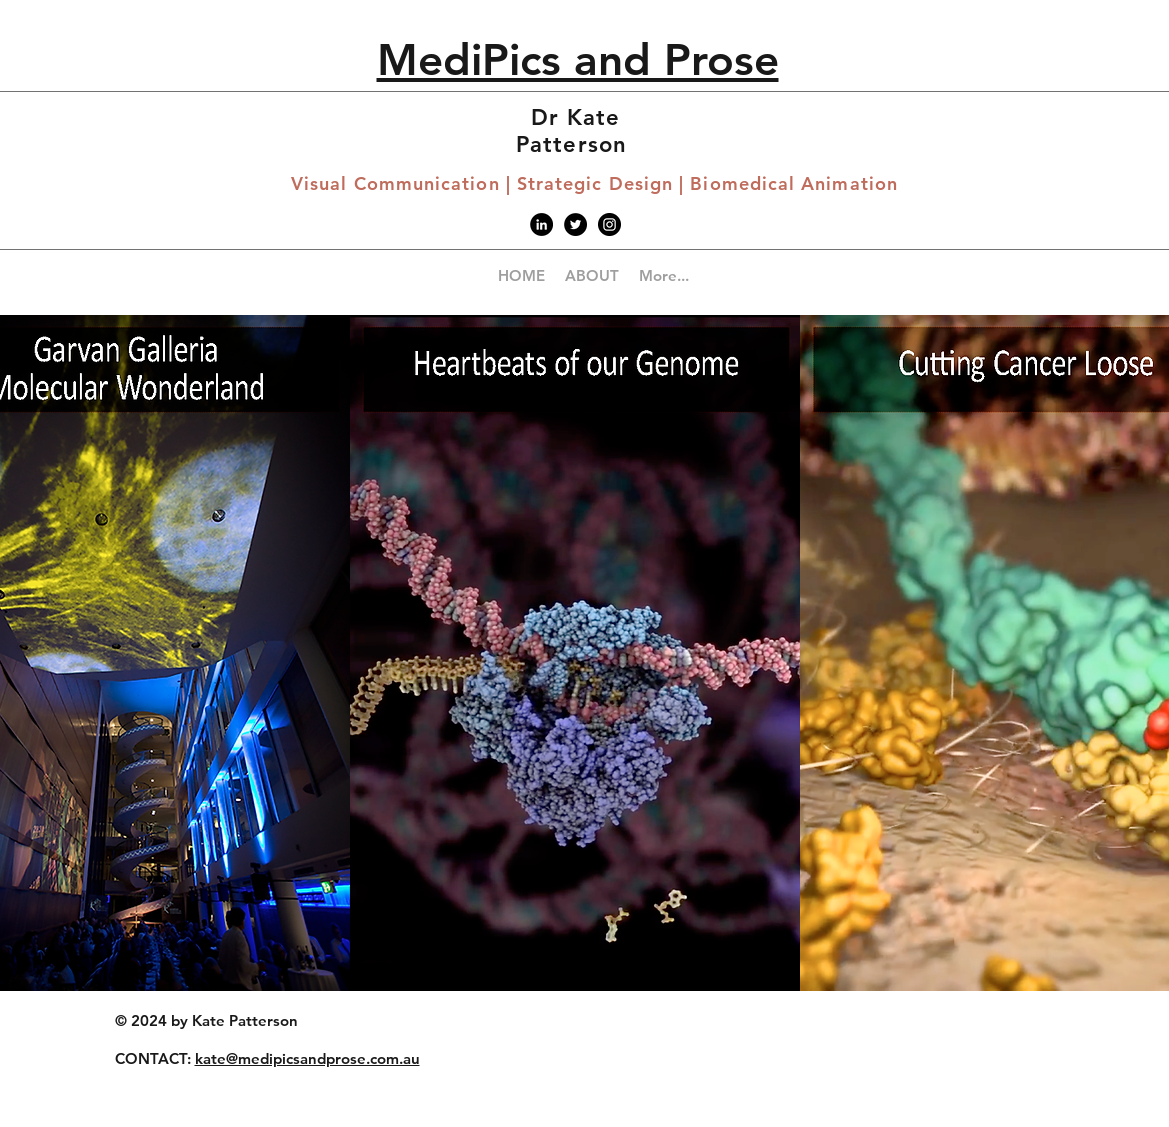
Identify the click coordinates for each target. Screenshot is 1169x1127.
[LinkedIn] (541, 224)
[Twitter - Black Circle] (575, 224)
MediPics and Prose (578, 59)
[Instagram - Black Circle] (609, 224)
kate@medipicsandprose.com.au (307, 1058)
